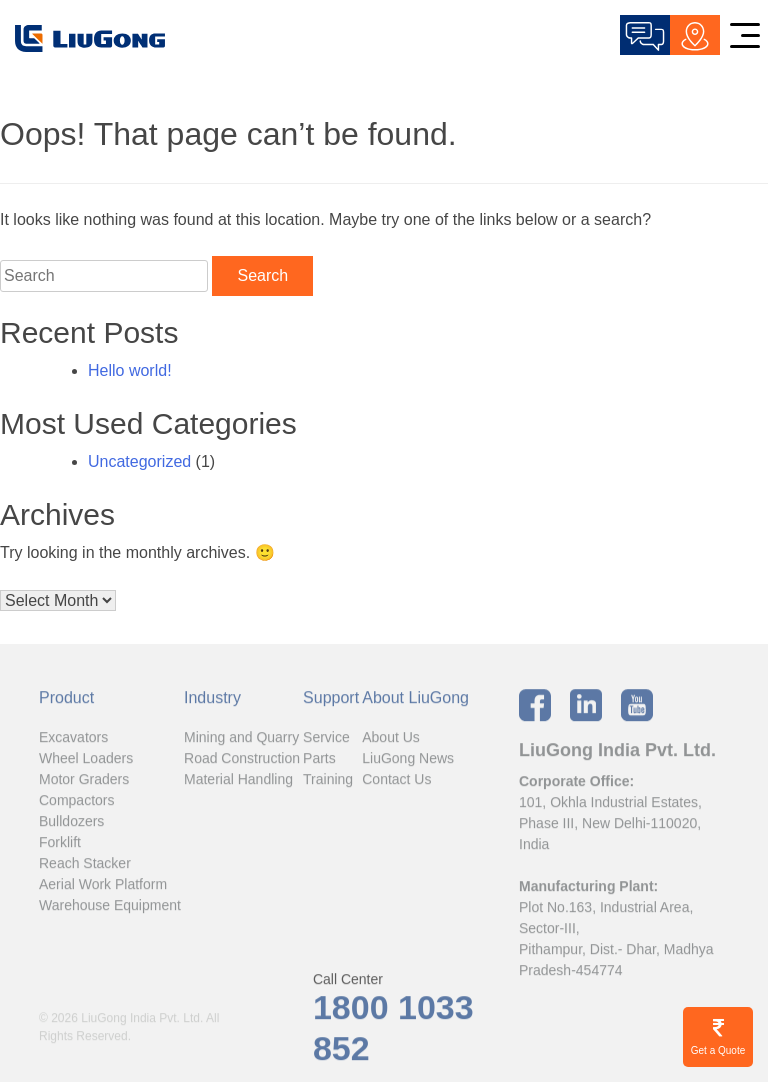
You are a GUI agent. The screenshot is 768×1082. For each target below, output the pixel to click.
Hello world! (130, 370)
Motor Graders (84, 783)
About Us (391, 741)
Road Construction (242, 762)
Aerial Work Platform (103, 888)
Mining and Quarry (241, 741)
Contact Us (396, 783)
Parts (319, 762)
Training (328, 783)
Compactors (76, 804)
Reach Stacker (85, 867)
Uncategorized (139, 461)
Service (326, 741)
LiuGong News (408, 762)
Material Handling (238, 783)
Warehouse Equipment (110, 909)
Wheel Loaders (86, 762)
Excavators (73, 741)
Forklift (60, 846)
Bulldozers (71, 825)
